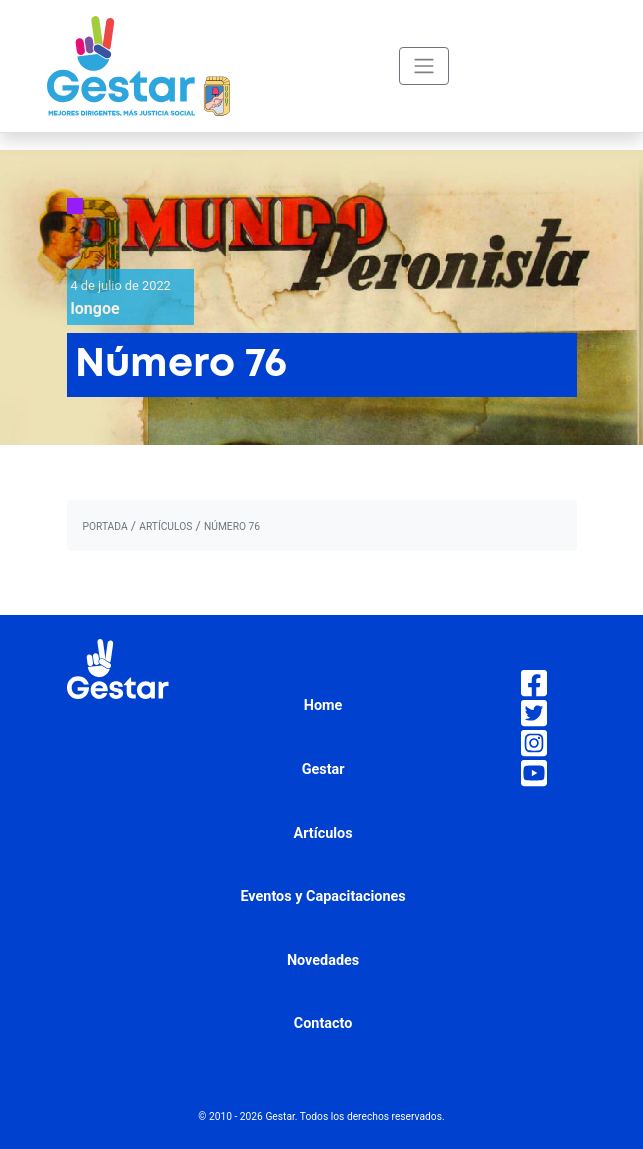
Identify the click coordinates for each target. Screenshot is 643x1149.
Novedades (323, 960)
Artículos (323, 833)
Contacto (323, 1023)
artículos (165, 526)
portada (105, 526)
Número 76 (232, 526)
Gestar (323, 769)
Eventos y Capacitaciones (322, 896)
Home (323, 705)
